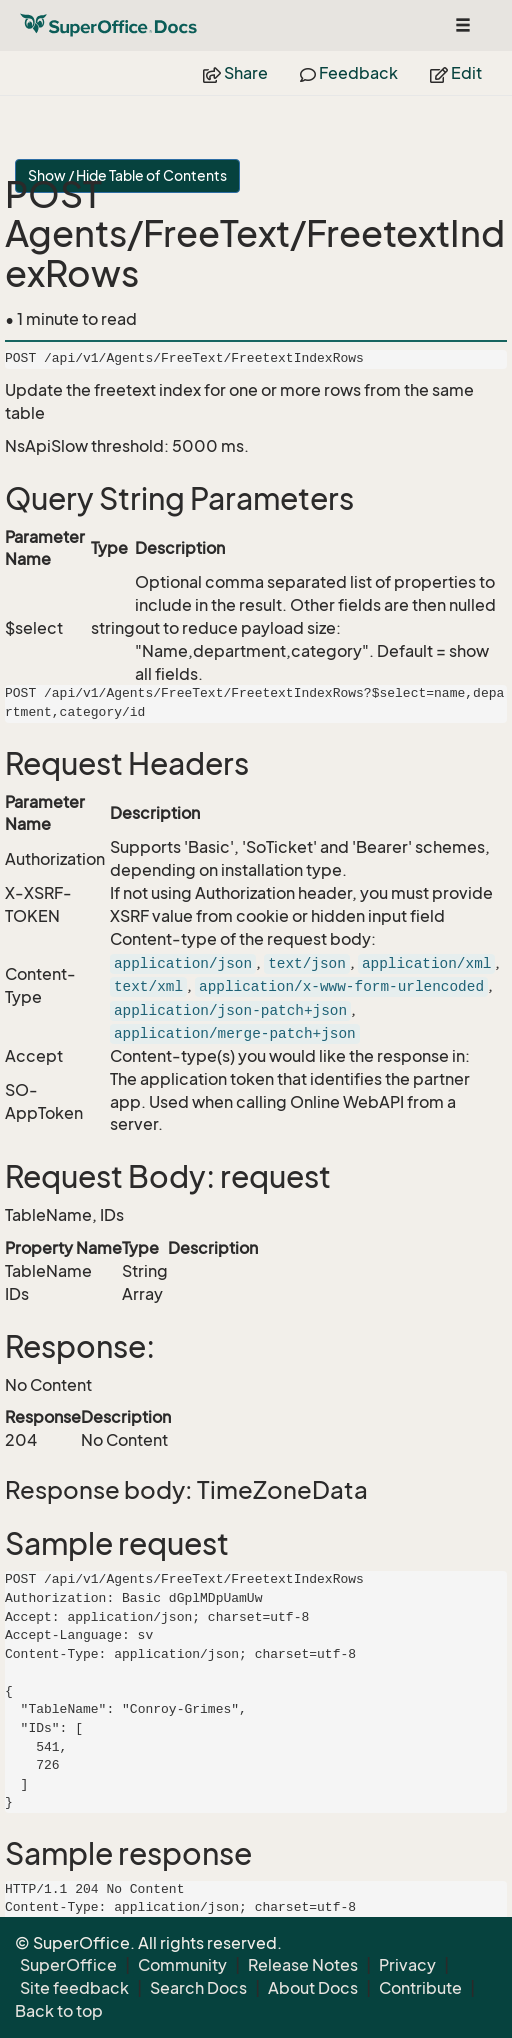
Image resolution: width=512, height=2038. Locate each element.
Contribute (420, 1988)
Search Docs (198, 1988)
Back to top (59, 2011)
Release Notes (303, 1965)
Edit (456, 73)
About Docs (313, 1988)
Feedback (349, 73)
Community (182, 1965)
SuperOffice (68, 1965)
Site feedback (74, 1988)
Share (235, 73)
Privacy (407, 1965)
